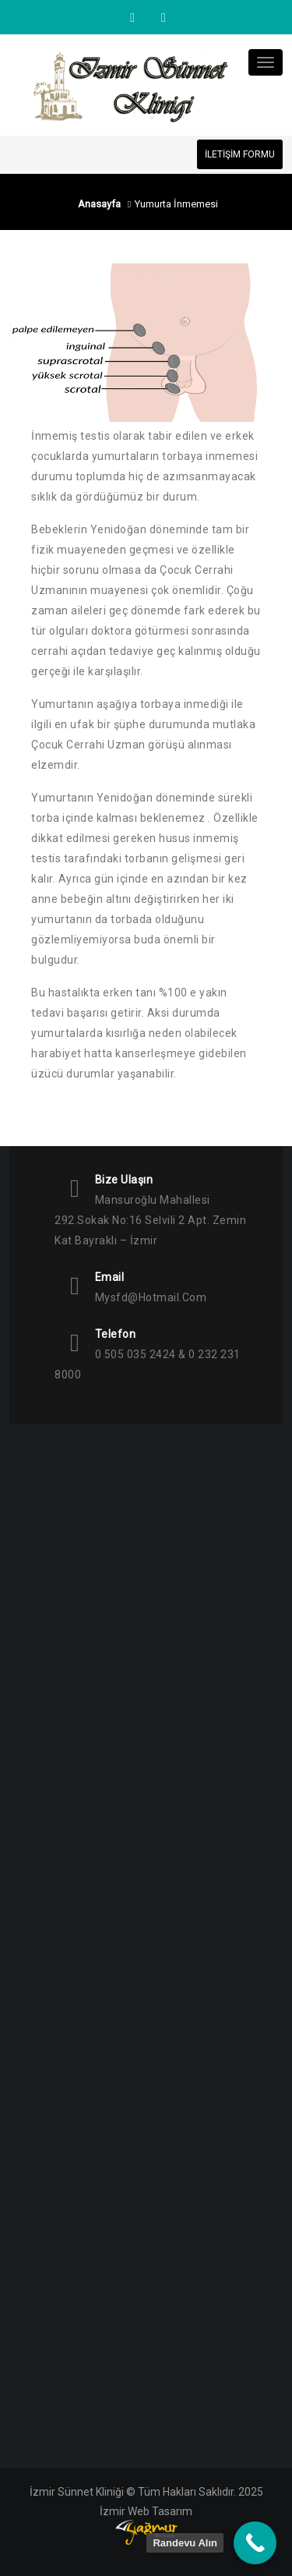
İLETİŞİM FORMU (240, 154)
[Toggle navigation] (265, 62)
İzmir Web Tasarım (146, 2511)
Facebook (161, 18)
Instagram (132, 18)
